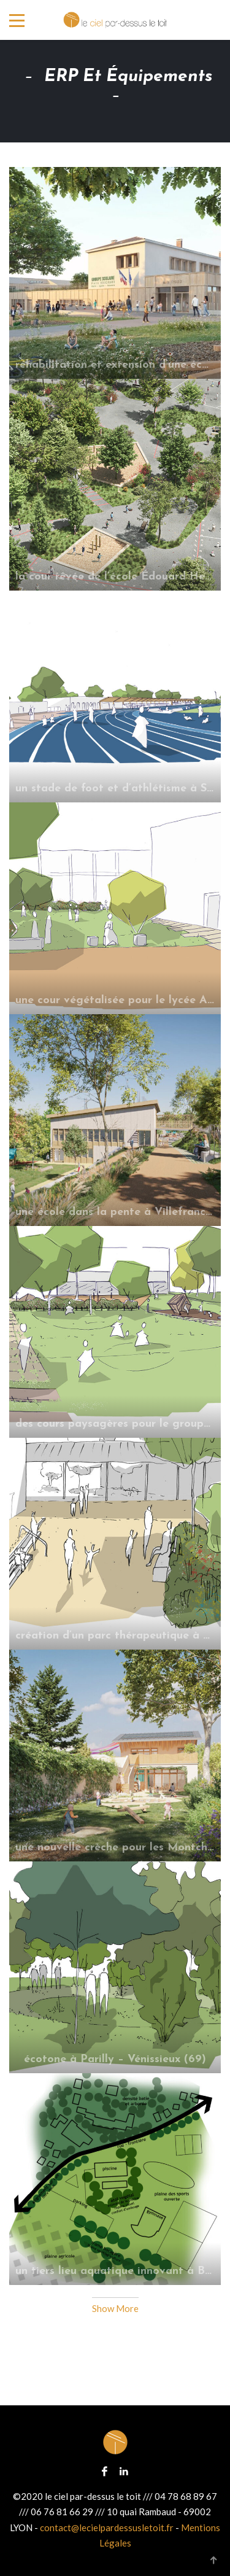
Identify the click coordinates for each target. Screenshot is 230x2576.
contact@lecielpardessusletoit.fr (107, 2527)
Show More (115, 2308)
